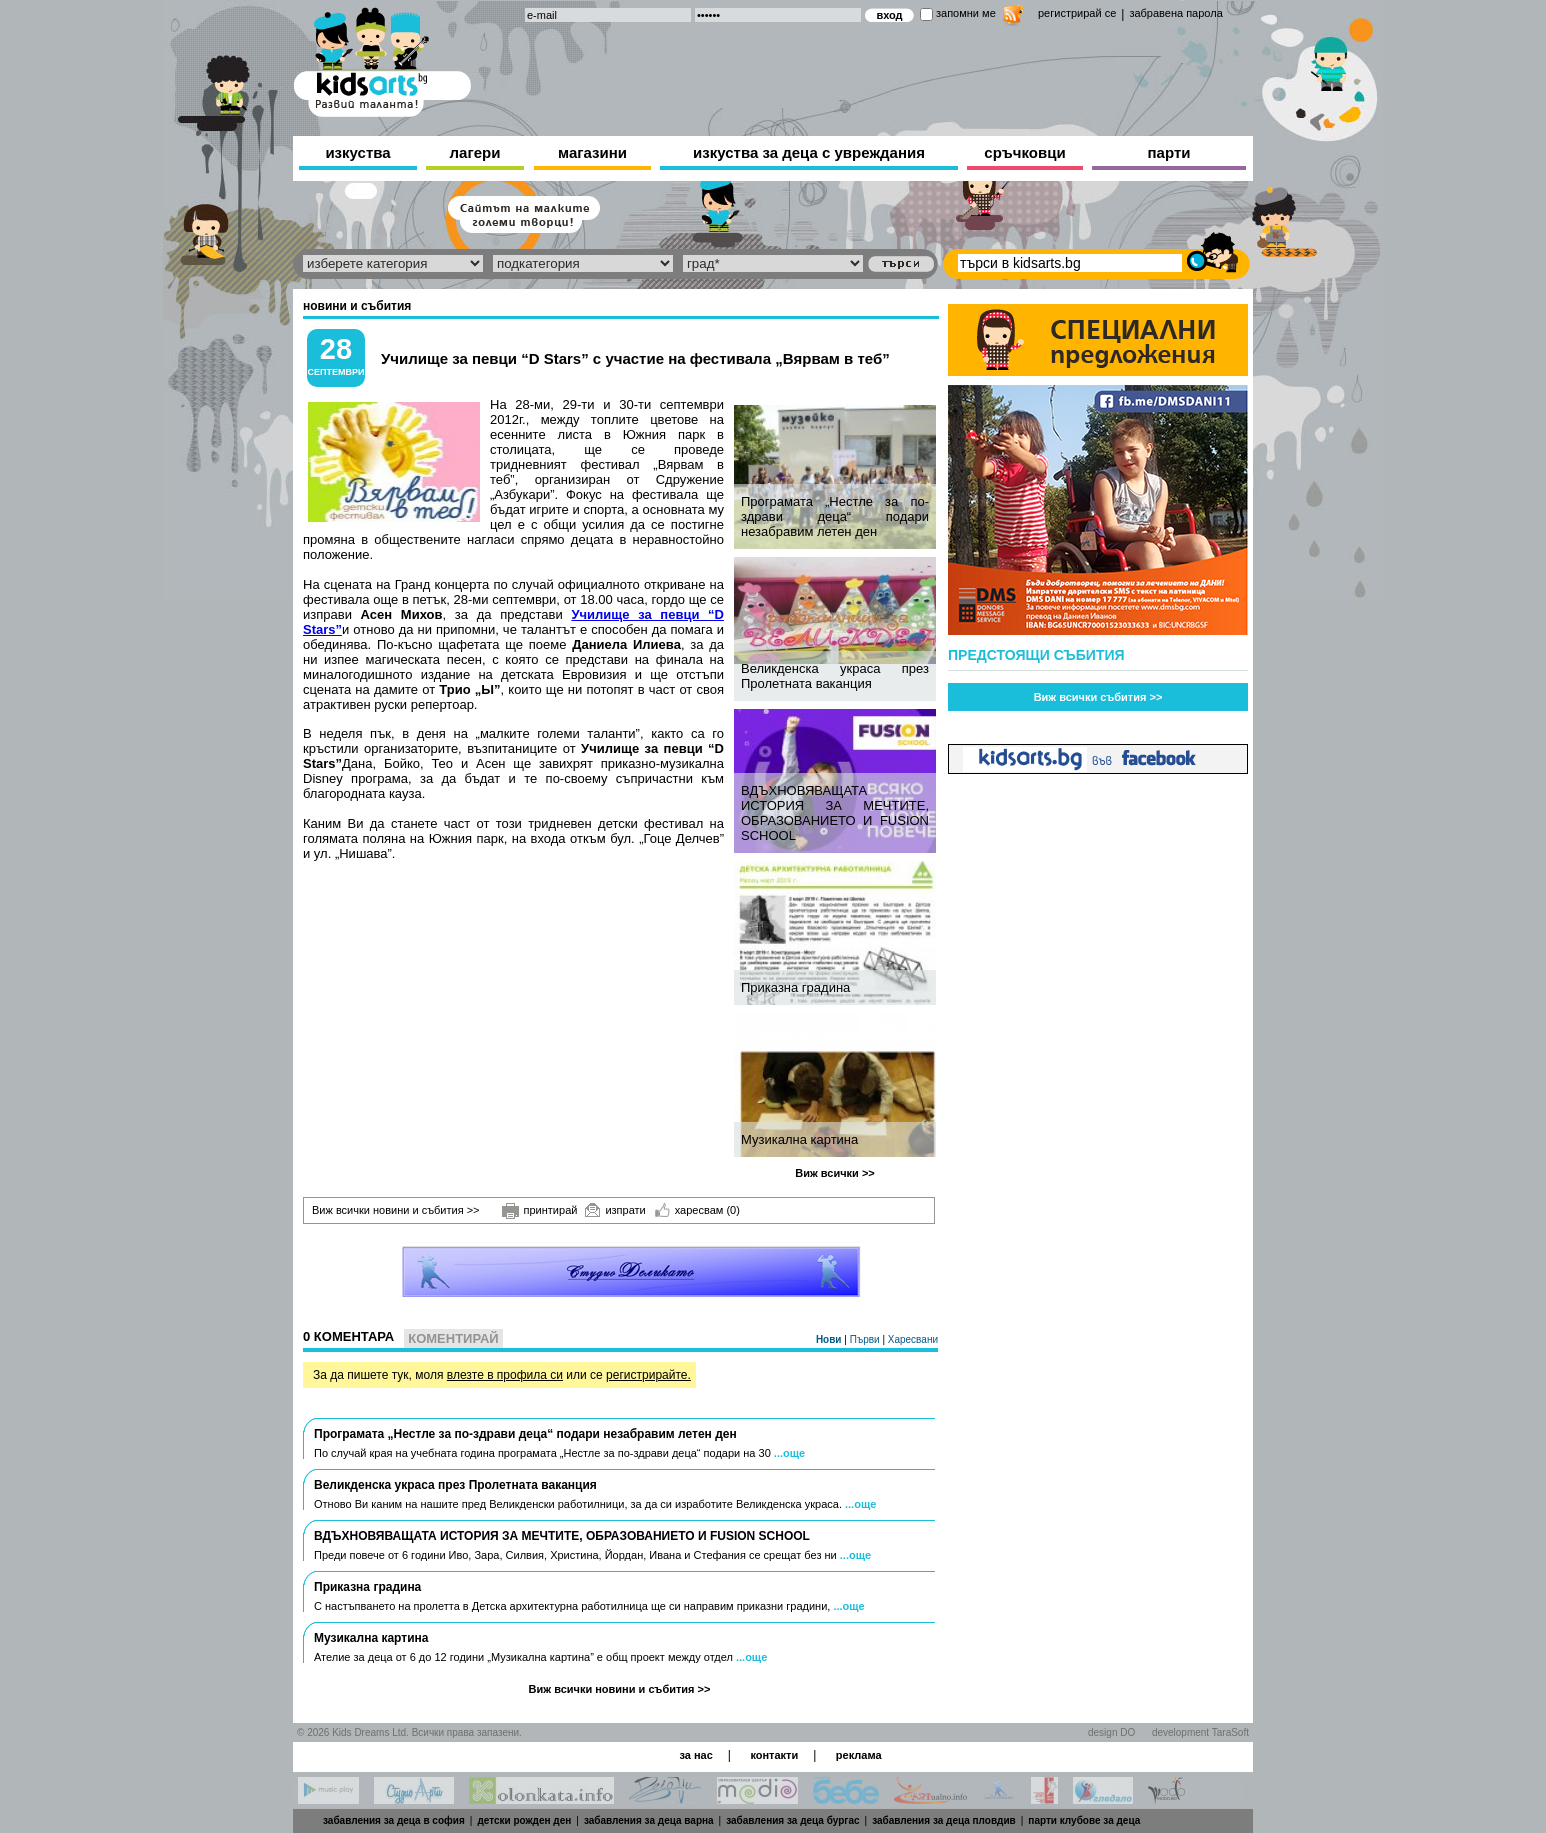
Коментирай (453, 1338)
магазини (592, 152)
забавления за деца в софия (394, 1820)
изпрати (615, 1210)
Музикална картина (799, 1139)
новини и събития (357, 306)
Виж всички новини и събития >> (396, 1210)
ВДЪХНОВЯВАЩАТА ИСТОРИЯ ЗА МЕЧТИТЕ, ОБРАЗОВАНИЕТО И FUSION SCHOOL (835, 813)
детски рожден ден (524, 1820)
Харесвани (913, 1339)
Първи (866, 1339)
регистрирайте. (648, 1375)
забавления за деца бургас (792, 1820)
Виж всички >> (835, 1173)
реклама (859, 1755)
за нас (695, 1755)
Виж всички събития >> (1098, 697)
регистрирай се (1077, 13)
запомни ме (966, 13)
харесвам (697, 1210)
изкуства (357, 152)
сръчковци (1024, 152)
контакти (774, 1755)
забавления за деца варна (649, 1820)
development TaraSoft (1200, 1732)
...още (789, 1453)
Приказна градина (795, 987)
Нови (830, 1339)
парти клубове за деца (1084, 1820)
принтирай (540, 1211)
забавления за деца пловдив (944, 1820)
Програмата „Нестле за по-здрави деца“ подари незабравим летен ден (835, 516)
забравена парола (1175, 13)
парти (1169, 152)
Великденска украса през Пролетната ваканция (835, 676)
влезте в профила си (505, 1375)
